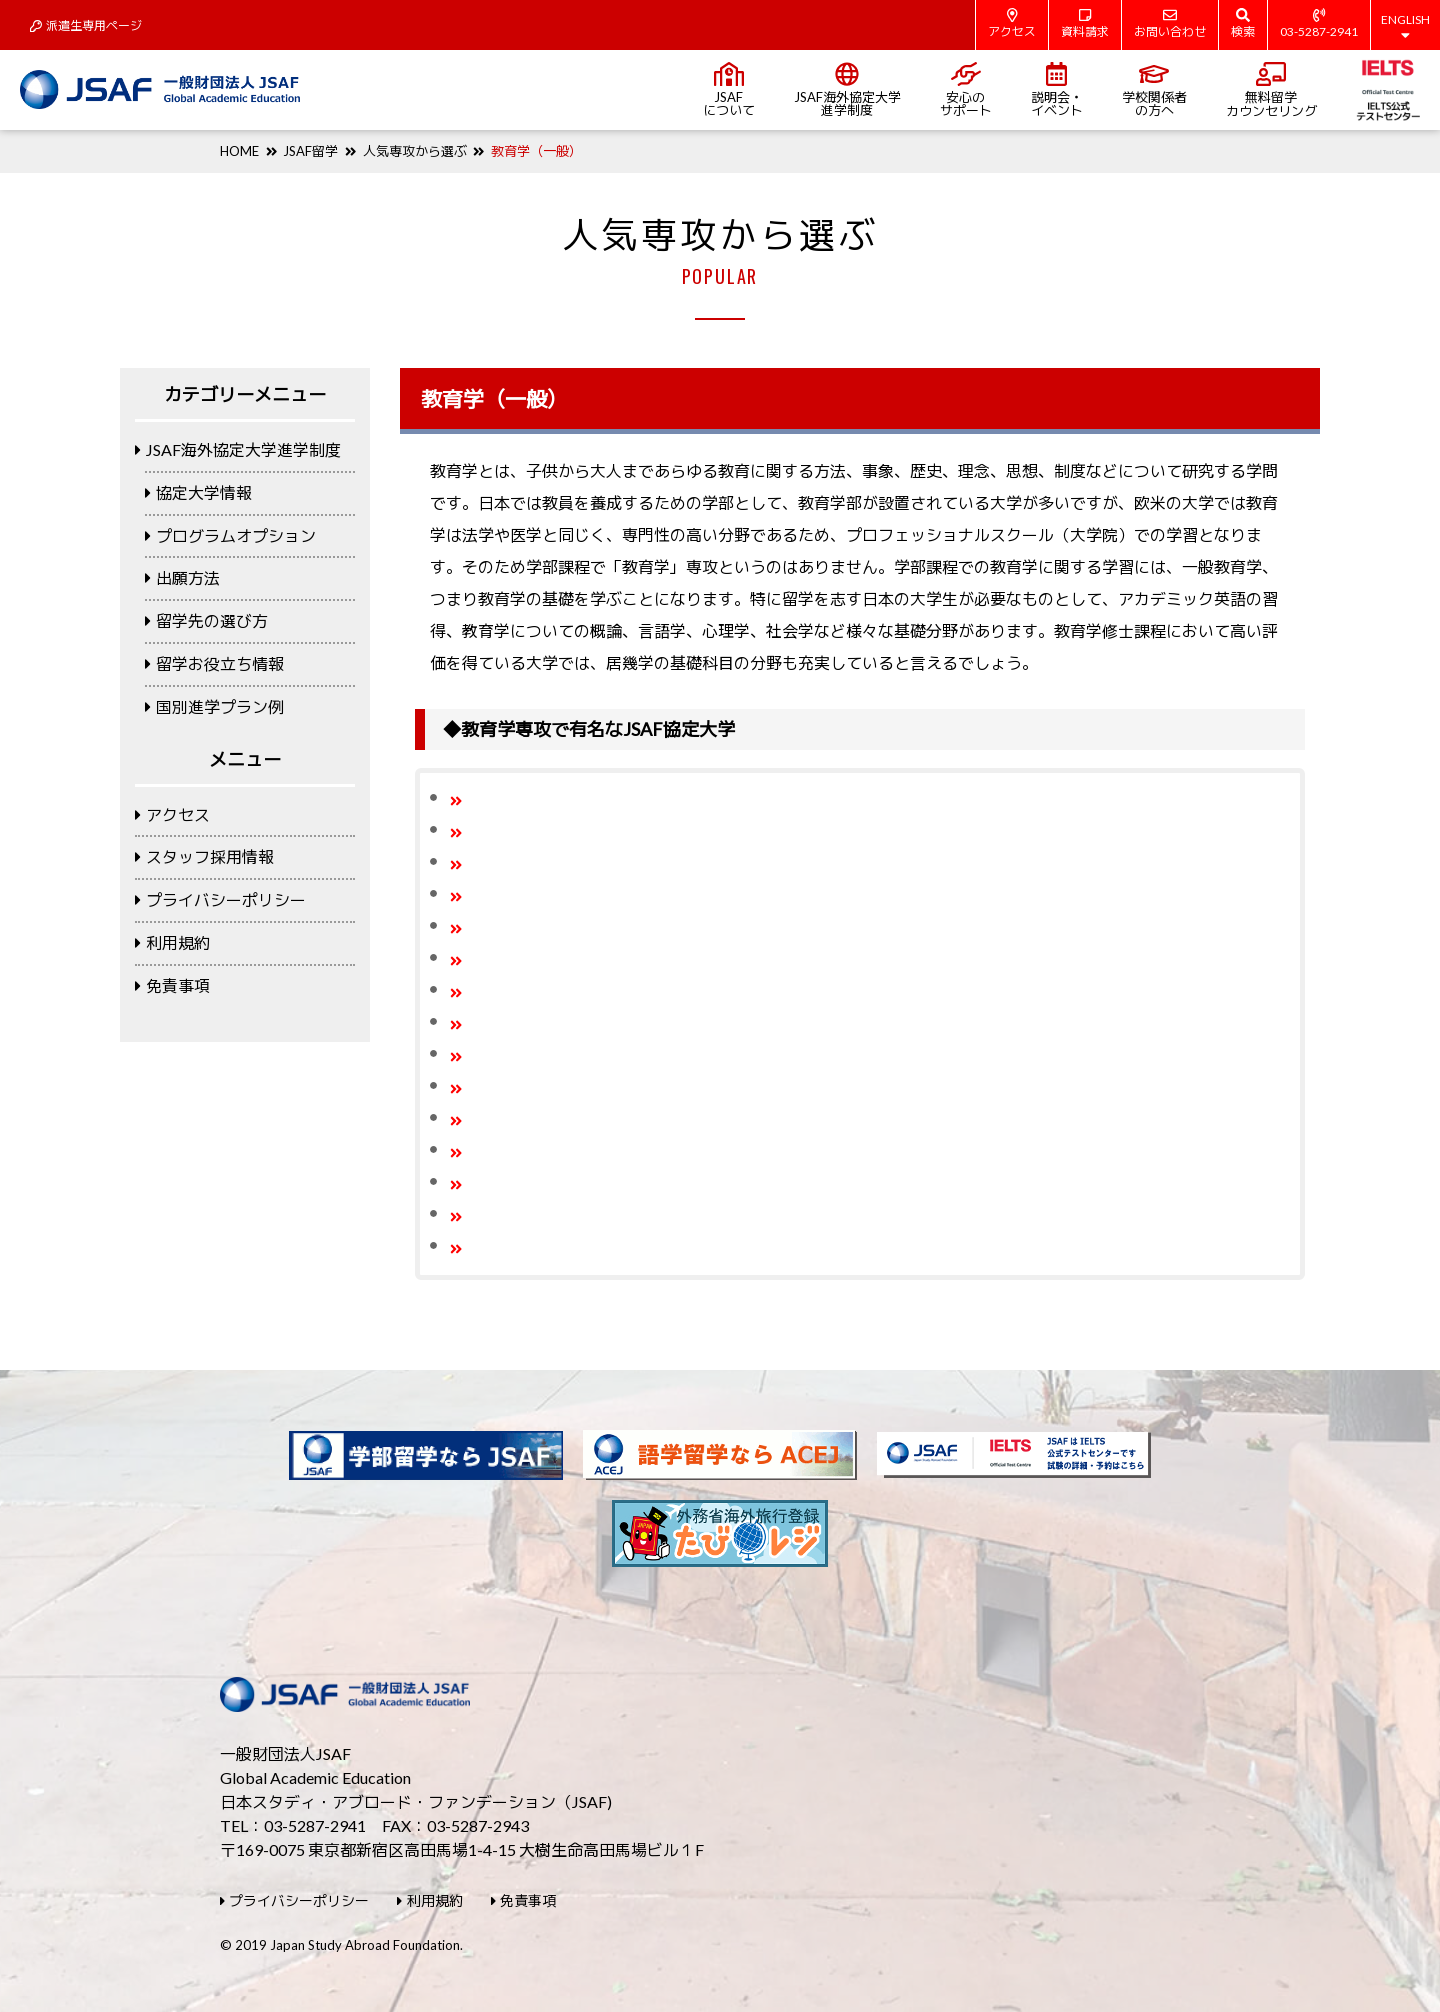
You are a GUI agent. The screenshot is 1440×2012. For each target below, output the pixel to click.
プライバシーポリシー (220, 899)
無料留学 (1271, 90)
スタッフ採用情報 (204, 856)
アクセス (1012, 23)
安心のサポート (966, 90)
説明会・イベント (1057, 90)
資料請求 (1085, 23)
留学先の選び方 (206, 620)
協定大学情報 (198, 492)
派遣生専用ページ (86, 25)
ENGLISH (1405, 27)
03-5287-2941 (1319, 23)
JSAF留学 (310, 151)
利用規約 (172, 942)
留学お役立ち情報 (214, 663)
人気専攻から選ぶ (415, 151)
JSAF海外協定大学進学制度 (847, 90)
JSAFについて (729, 90)
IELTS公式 (1388, 90)
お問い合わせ (1170, 23)
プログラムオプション (230, 535)
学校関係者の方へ (1154, 90)
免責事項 (172, 985)
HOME (239, 151)
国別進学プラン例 (214, 706)
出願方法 (182, 577)
